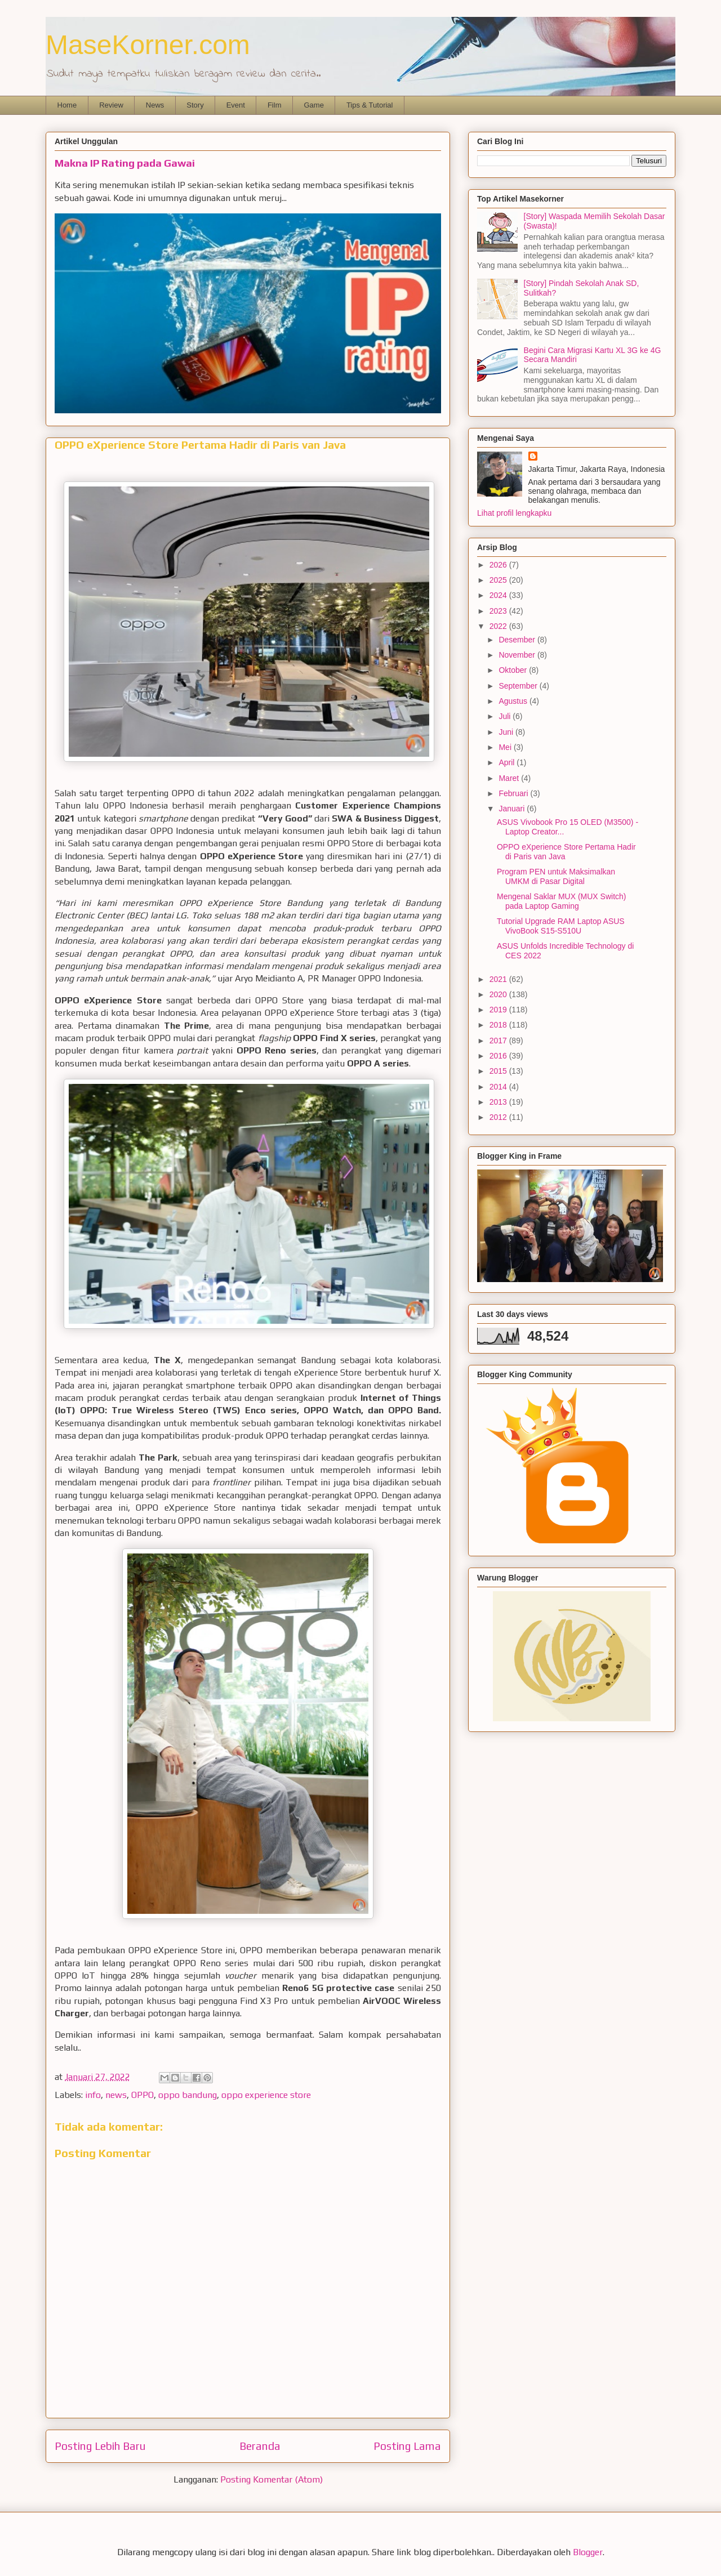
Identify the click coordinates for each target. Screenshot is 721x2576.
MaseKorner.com (148, 45)
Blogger (588, 2552)
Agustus (514, 701)
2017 (499, 1040)
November (518, 654)
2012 (499, 1117)
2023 (499, 610)
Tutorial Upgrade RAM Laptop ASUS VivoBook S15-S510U (561, 926)
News (155, 105)
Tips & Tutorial (369, 105)
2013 (499, 1101)
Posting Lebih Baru (100, 2446)
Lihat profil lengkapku (514, 512)
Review (111, 105)
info (93, 2095)
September (519, 685)
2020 (499, 994)
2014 (499, 1086)
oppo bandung (187, 2095)
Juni (507, 731)
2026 (499, 564)
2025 (499, 579)
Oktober (514, 670)
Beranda (260, 2446)
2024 (499, 595)
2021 (499, 979)
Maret (510, 778)
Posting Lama (407, 2446)
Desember (518, 639)
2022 (499, 626)
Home (67, 105)
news (116, 2095)
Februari (514, 793)
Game (313, 105)
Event (235, 105)
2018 (499, 1024)
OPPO (142, 2095)
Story (194, 105)
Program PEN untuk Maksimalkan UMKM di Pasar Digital (556, 876)
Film (275, 105)
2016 (499, 1055)
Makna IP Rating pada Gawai (125, 163)
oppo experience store (266, 2095)
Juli (506, 716)
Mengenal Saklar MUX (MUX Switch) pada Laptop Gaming (561, 901)
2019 (499, 1009)
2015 (499, 1070)
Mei (506, 747)
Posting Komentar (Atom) (271, 2479)
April (508, 762)
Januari (513, 808)
